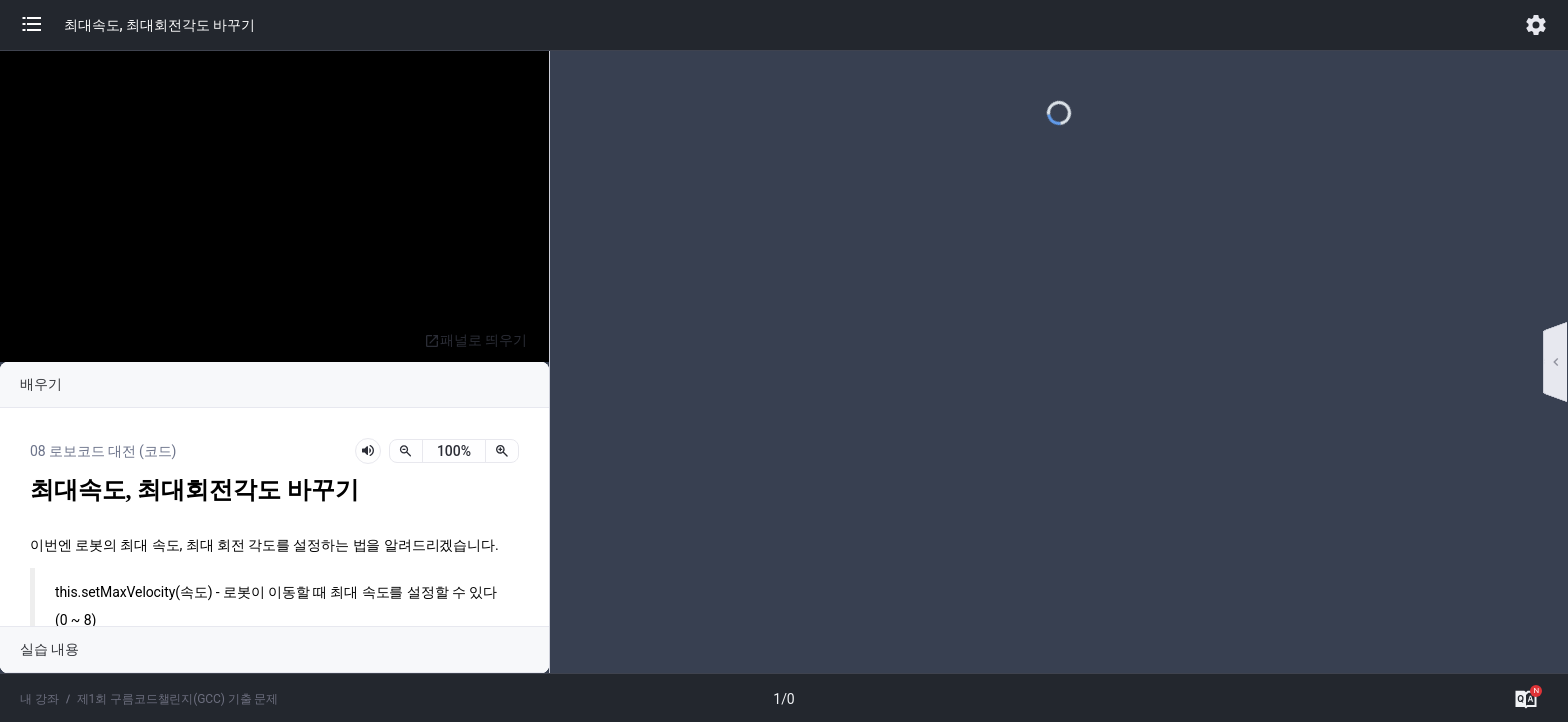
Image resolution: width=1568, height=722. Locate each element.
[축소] (406, 451)
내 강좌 (39, 699)
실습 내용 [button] (49, 649)
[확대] (502, 451)
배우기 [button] (41, 384)
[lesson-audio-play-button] (368, 451)
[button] (42, 25)
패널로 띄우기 (475, 340)
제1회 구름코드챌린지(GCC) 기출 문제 (178, 699)
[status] (454, 451)
